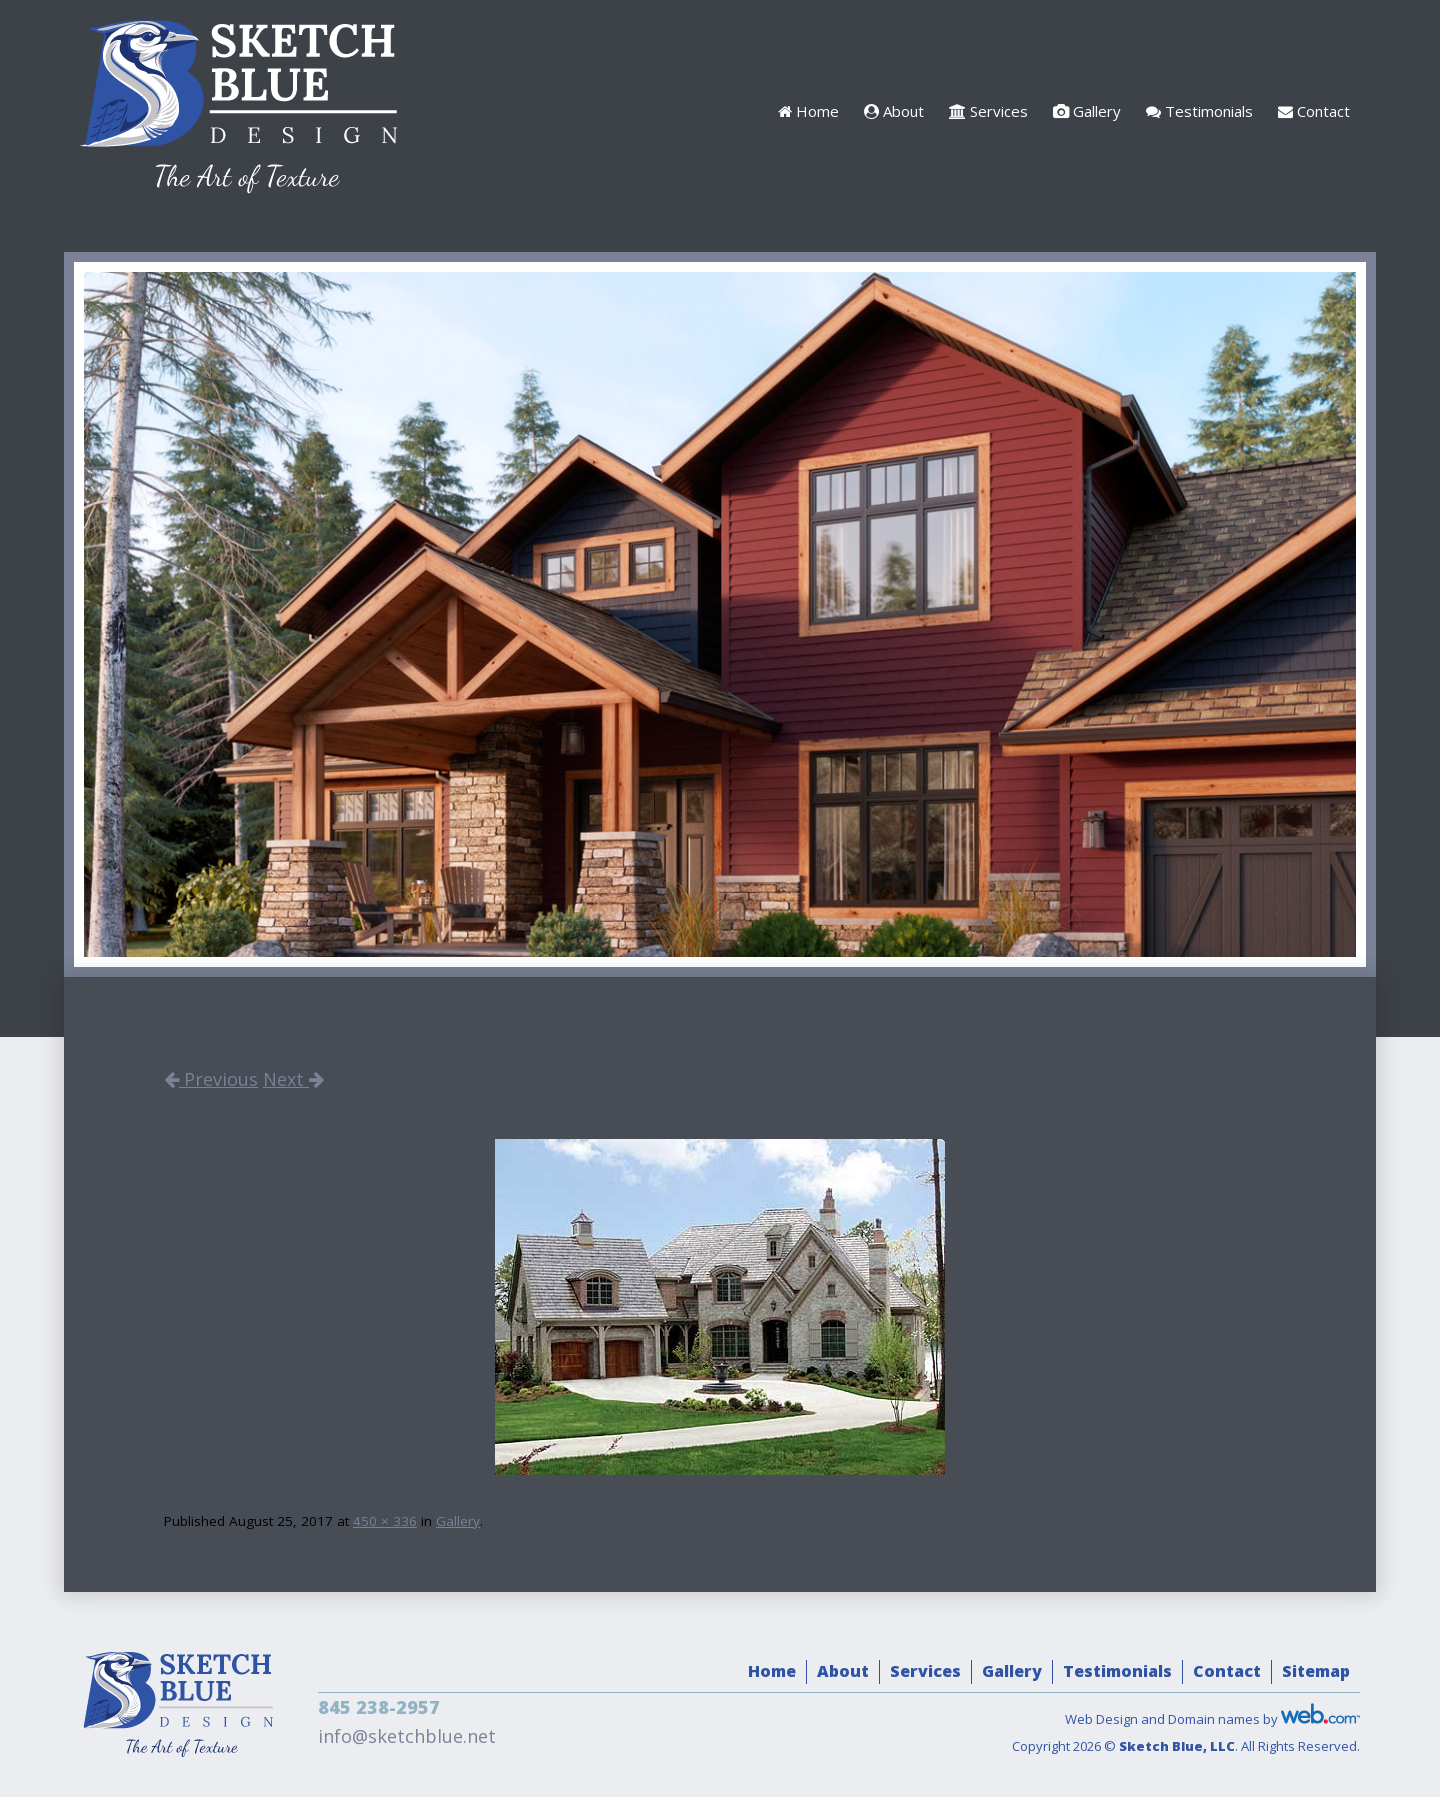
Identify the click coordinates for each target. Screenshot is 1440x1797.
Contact (1314, 111)
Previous (211, 1079)
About (894, 111)
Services (988, 111)
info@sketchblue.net (407, 1736)
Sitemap (1316, 1671)
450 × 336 (385, 1521)
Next (293, 1079)
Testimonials (1199, 111)
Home (808, 111)
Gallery (1087, 111)
